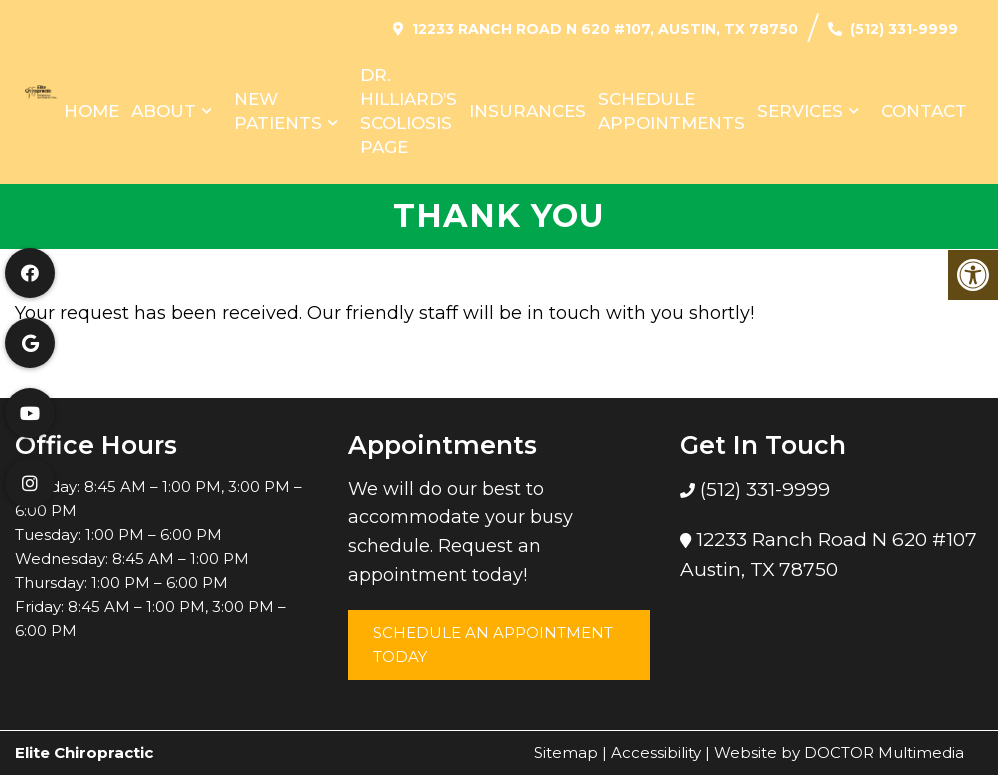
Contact (924, 111)
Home (91, 111)
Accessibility (656, 752)
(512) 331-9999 (904, 29)
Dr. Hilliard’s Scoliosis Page (408, 111)
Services (800, 111)
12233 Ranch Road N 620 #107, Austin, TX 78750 (605, 29)
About (163, 111)
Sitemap (566, 752)
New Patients (278, 111)
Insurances (527, 111)
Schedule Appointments (671, 111)
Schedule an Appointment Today (493, 644)
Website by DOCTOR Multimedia (839, 752)
